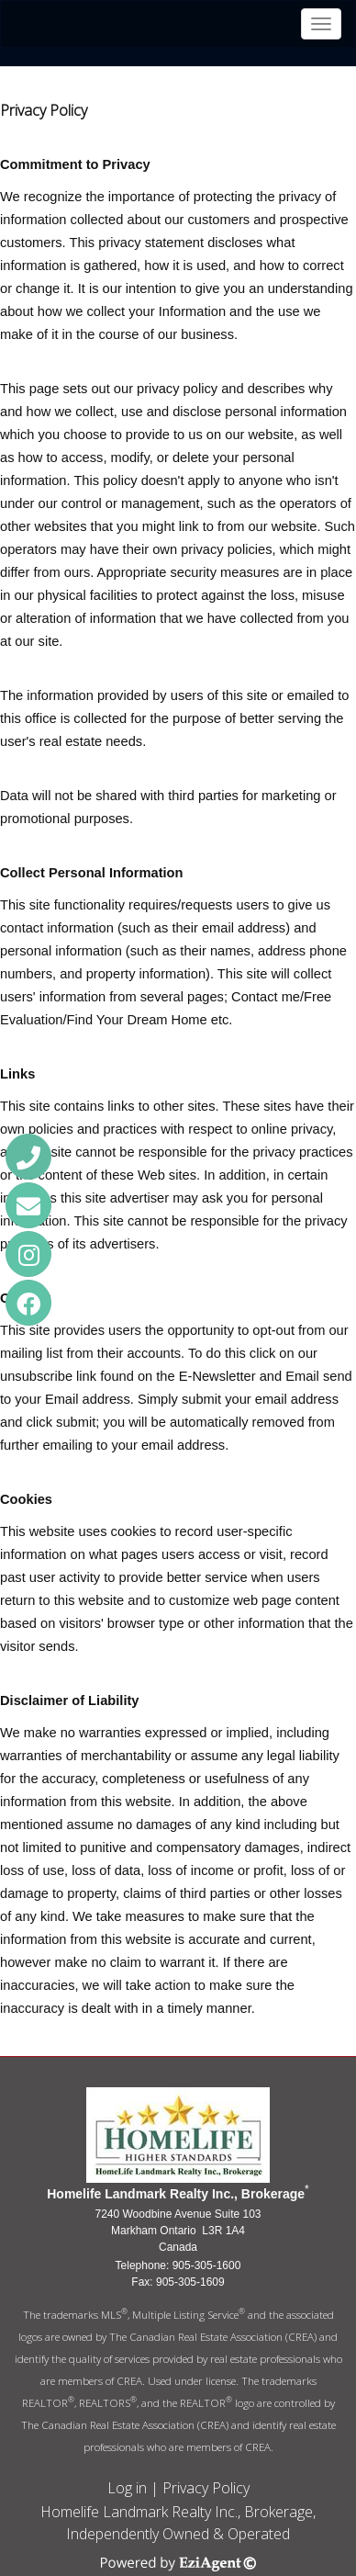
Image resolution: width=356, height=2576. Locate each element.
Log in (127, 2488)
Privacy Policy (206, 2488)
